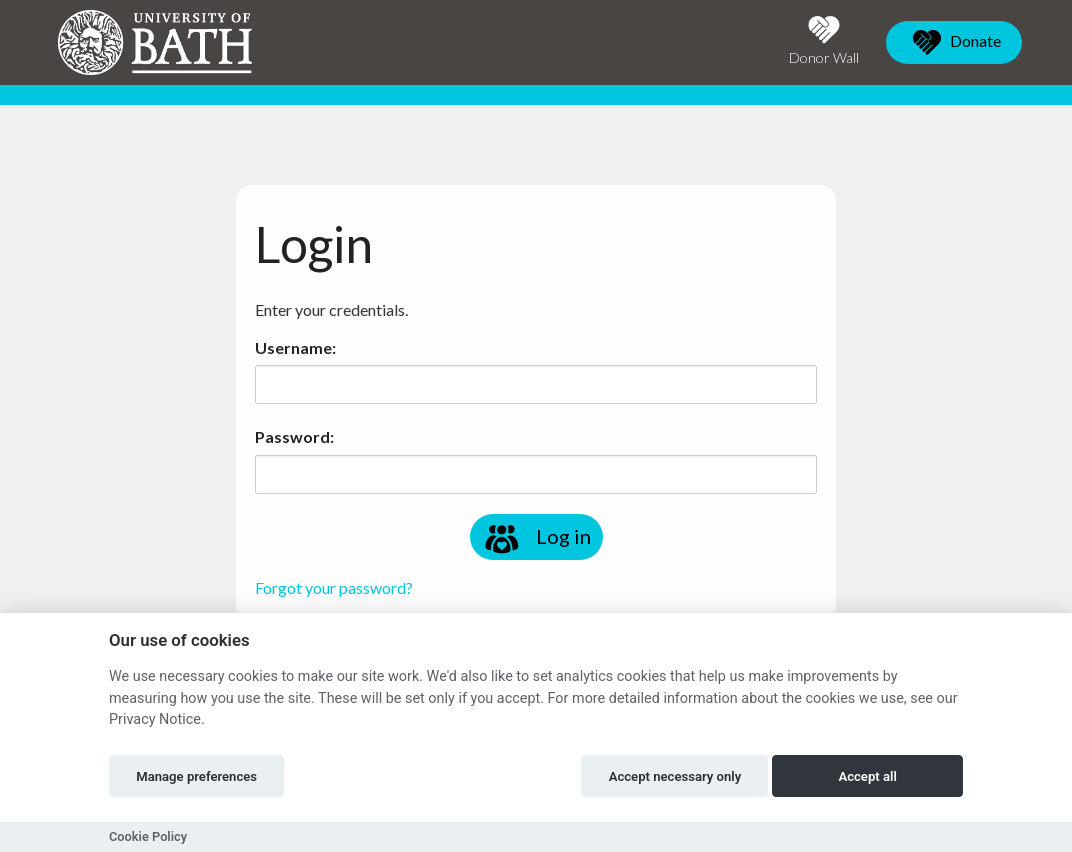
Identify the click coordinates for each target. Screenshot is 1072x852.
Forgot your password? (334, 587)
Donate (954, 42)
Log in (536, 539)
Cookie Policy (148, 836)
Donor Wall (824, 40)
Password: (294, 436)
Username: (295, 347)
